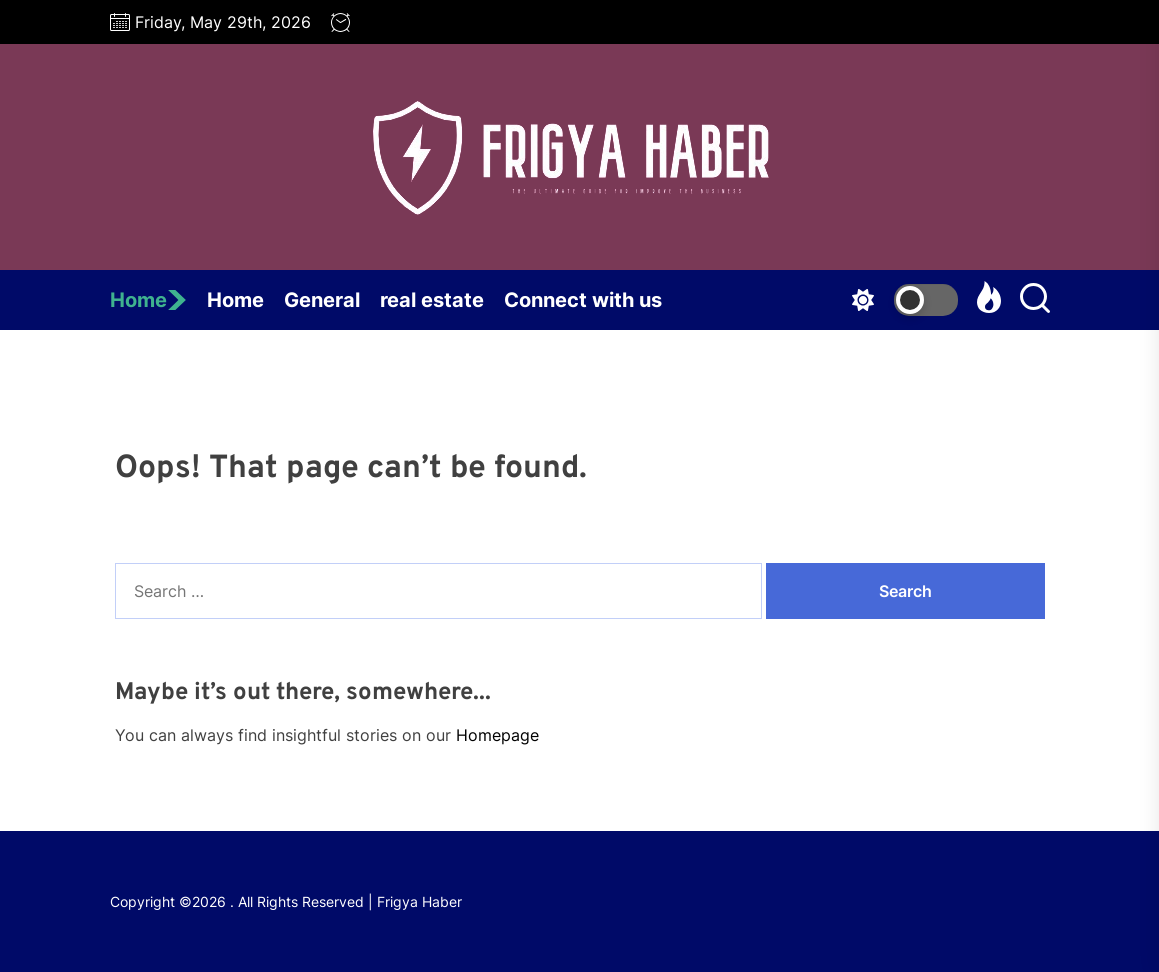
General (322, 300)
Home (148, 300)
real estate (432, 300)
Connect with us (583, 300)
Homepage (497, 735)
